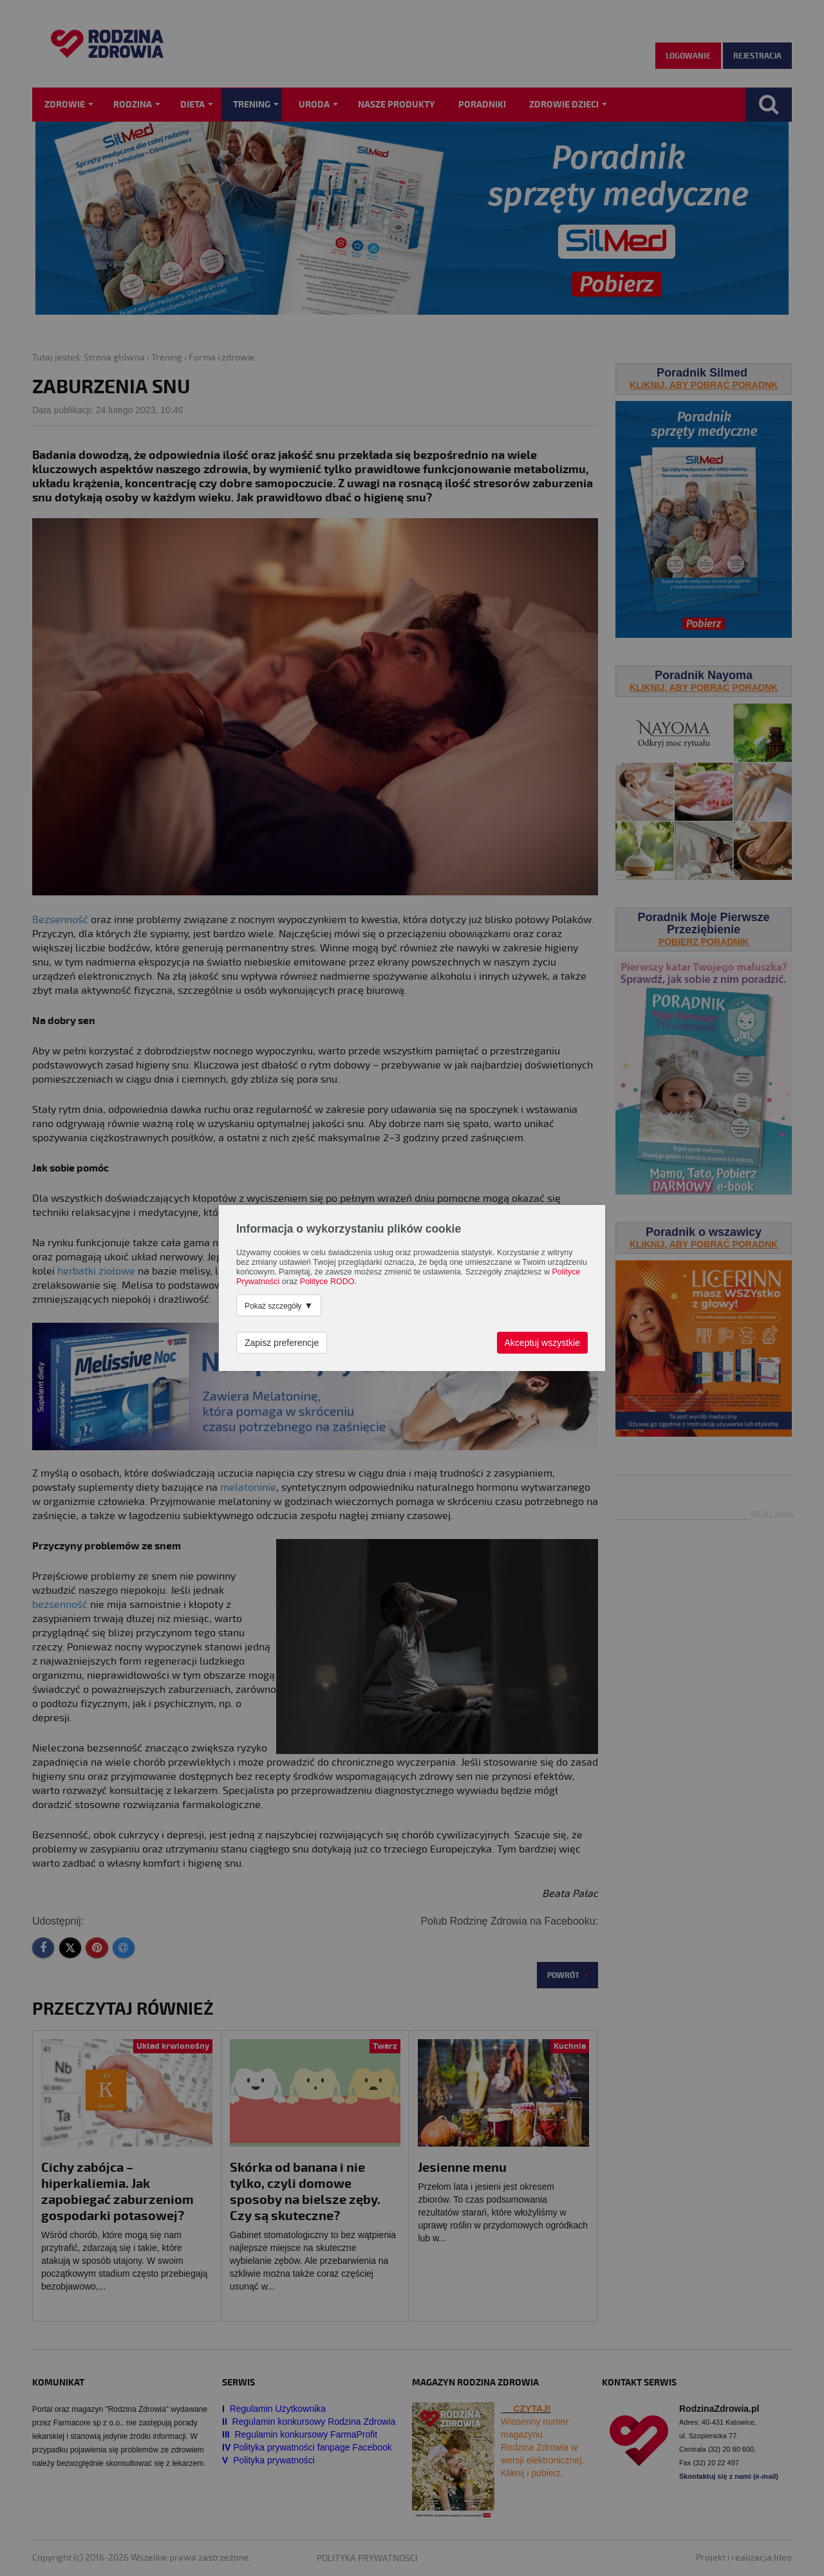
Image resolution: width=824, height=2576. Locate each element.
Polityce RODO (327, 1281)
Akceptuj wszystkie (542, 1343)
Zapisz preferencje (282, 1343)
